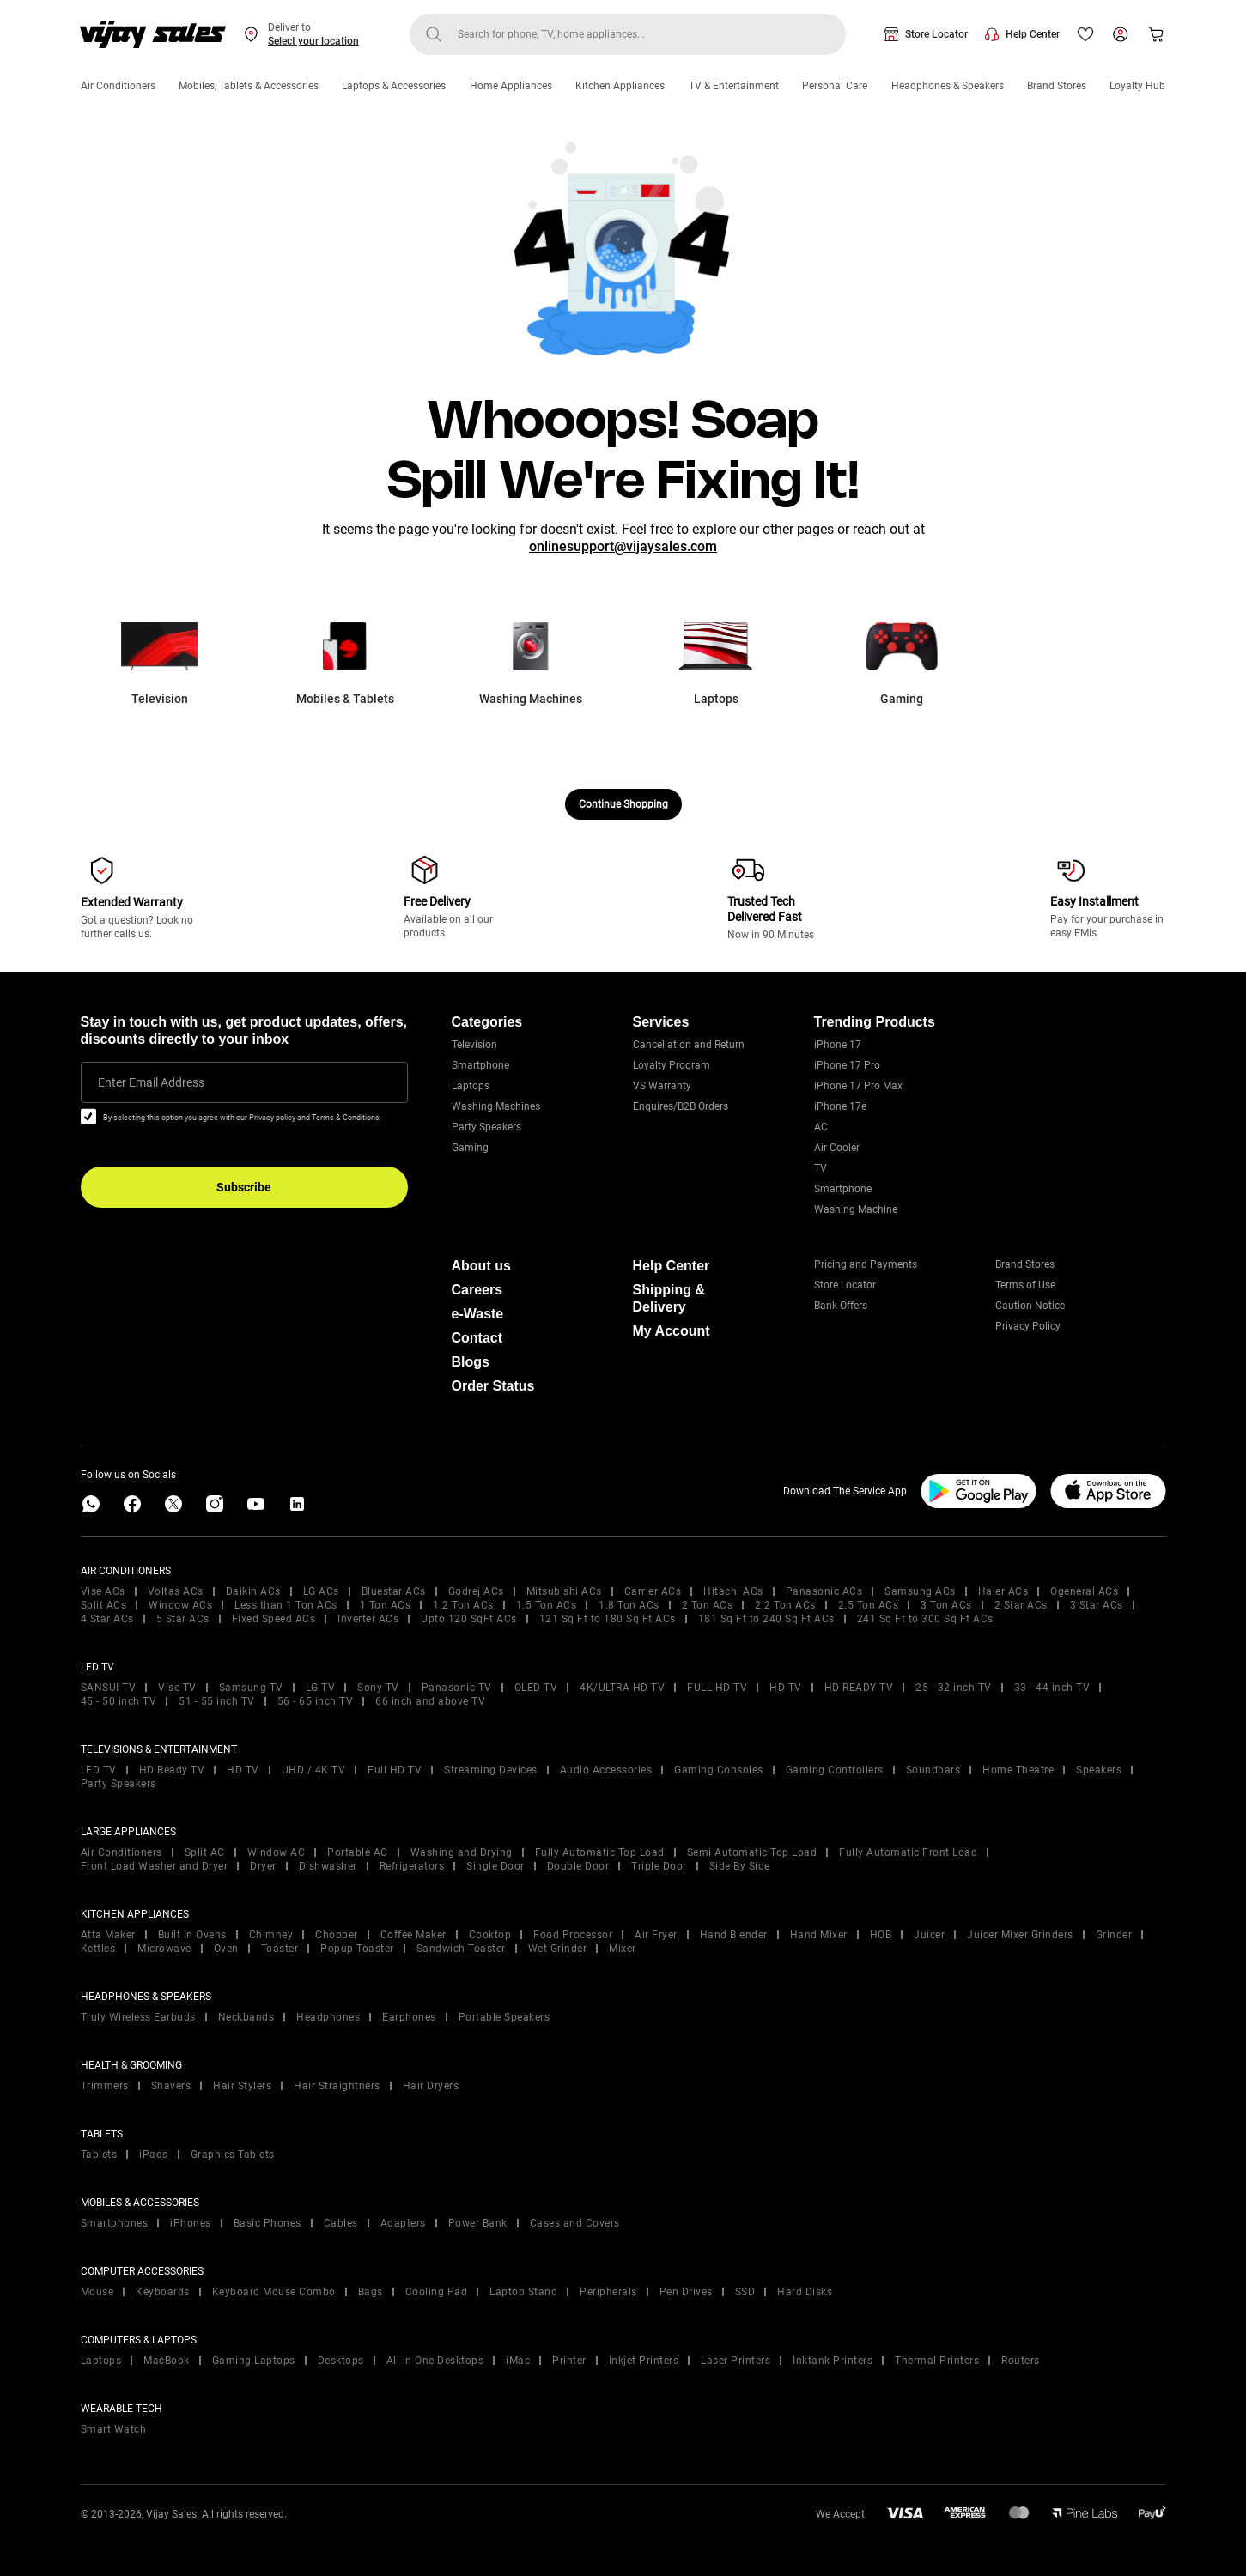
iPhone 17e (840, 1106)
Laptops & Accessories (394, 86)
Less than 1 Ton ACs (285, 1605)
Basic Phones (267, 2223)
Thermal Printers (937, 2361)
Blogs (470, 1362)
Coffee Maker (413, 1935)
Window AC (276, 1852)
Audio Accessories (606, 1770)
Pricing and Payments (865, 1264)
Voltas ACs (176, 1591)
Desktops (341, 2361)
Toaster (280, 1949)
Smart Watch (114, 2429)
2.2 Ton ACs (785, 1605)
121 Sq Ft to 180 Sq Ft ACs (607, 1619)
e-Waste (478, 1313)
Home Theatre (1018, 1770)
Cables (341, 2223)
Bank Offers (840, 1306)
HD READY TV (859, 1688)
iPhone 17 (837, 1045)
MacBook (166, 2361)
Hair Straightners (337, 2086)
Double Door (578, 1866)
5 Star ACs (183, 1619)
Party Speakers (486, 1127)
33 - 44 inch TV (1052, 1688)
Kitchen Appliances (620, 86)
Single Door (495, 1866)
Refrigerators (412, 1866)
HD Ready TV (172, 1770)
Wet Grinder (557, 1949)
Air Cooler (837, 1148)
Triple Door (659, 1866)
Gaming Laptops (253, 2361)
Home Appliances (511, 86)
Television (474, 1045)
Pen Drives (686, 2292)
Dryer (263, 1866)
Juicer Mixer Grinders (1020, 1935)
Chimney (271, 1935)
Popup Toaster (357, 1949)
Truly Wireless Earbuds (138, 2017)
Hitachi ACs (733, 1591)
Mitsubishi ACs (564, 1591)
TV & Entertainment (734, 86)
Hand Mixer (819, 1935)
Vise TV (177, 1688)
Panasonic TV (457, 1688)
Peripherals (608, 2292)
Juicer (929, 1935)
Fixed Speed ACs (274, 1619)
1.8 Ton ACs (629, 1605)
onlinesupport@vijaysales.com (623, 546)
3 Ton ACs (946, 1605)
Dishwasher (328, 1866)
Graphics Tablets (233, 2155)
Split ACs (104, 1605)
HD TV (785, 1688)
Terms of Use (1025, 1285)
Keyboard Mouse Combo (274, 2292)
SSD (745, 2292)
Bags (370, 2292)
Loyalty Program (671, 1065)
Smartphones (115, 2223)
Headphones (328, 2017)
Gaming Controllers (835, 1770)
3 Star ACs (1096, 1605)
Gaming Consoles (718, 1770)
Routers (1020, 2361)
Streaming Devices (491, 1770)
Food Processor (572, 1935)
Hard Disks (804, 2292)
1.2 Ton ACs (463, 1605)
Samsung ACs (920, 1591)
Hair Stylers (242, 2086)
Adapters (403, 2223)
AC (821, 1127)
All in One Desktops (435, 2361)
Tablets (99, 2155)
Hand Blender (734, 1935)
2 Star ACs (1021, 1605)
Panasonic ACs (824, 1591)
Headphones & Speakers (947, 86)
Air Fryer (656, 1935)
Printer (569, 2361)
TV (820, 1168)
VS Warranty (662, 1086)
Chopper (336, 1935)
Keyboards (163, 2292)
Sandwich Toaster (461, 1949)
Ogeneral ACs (1084, 1591)
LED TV (99, 1770)
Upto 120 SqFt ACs (469, 1619)
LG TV (321, 1688)
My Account (671, 1331)
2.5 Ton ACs (868, 1605)
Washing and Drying (461, 1852)
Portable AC (357, 1852)
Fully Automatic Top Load (600, 1852)
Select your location (313, 41)
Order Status (493, 1386)
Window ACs (180, 1605)
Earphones (409, 2017)
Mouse (97, 2292)
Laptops (470, 1086)
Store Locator (936, 34)
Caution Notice (1030, 1306)
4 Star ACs (107, 1619)
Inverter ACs (367, 1619)
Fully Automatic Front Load (908, 1852)
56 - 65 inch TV (315, 1701)
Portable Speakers (504, 2017)
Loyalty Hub (1137, 86)
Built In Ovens (192, 1935)
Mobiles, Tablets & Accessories (249, 86)
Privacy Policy (1028, 1326)
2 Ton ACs (707, 1605)
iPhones (190, 2223)
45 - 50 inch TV (119, 1701)
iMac (518, 2361)
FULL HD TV (717, 1688)
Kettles (98, 1949)
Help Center (1033, 34)
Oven (226, 1949)
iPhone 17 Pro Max (858, 1086)
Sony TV (378, 1688)
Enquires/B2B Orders (680, 1106)
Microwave (164, 1949)
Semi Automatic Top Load (752, 1852)
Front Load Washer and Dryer (154, 1866)
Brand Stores (1056, 86)
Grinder (1114, 1935)
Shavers (171, 2086)
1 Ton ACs (385, 1605)
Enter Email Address (151, 1082)
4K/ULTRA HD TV (622, 1688)
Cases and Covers (575, 2223)
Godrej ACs (476, 1591)
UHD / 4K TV (314, 1770)
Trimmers (105, 2086)
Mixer (622, 1949)
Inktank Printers (832, 2361)
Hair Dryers (431, 2086)
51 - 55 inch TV (217, 1701)
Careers (477, 1289)
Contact (477, 1337)
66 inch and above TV (430, 1701)
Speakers (1098, 1770)
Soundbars (933, 1770)
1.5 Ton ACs (546, 1605)
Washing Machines (496, 1106)
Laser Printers (735, 2361)
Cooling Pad (436, 2292)
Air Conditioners (118, 86)
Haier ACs (1003, 1591)
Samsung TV (251, 1688)
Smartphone (480, 1065)
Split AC (205, 1852)
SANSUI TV (109, 1688)
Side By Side (739, 1866)
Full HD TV (395, 1770)
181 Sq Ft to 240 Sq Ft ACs (766, 1619)
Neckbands (246, 2017)
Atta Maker (108, 1935)
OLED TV (536, 1688)
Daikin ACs (253, 1591)
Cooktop (490, 1935)
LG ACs (321, 1591)
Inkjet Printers (644, 2361)
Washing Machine (855, 1209)
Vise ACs (103, 1591)
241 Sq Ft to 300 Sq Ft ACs (925, 1619)
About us (481, 1265)
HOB (881, 1935)
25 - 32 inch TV (953, 1688)
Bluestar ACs (394, 1591)
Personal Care (834, 86)
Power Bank (478, 2223)
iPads (153, 2155)
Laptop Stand (523, 2292)
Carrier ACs (653, 1591)
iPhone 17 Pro (847, 1065)
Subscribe (243, 1187)
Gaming (470, 1148)
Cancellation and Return (689, 1045)
